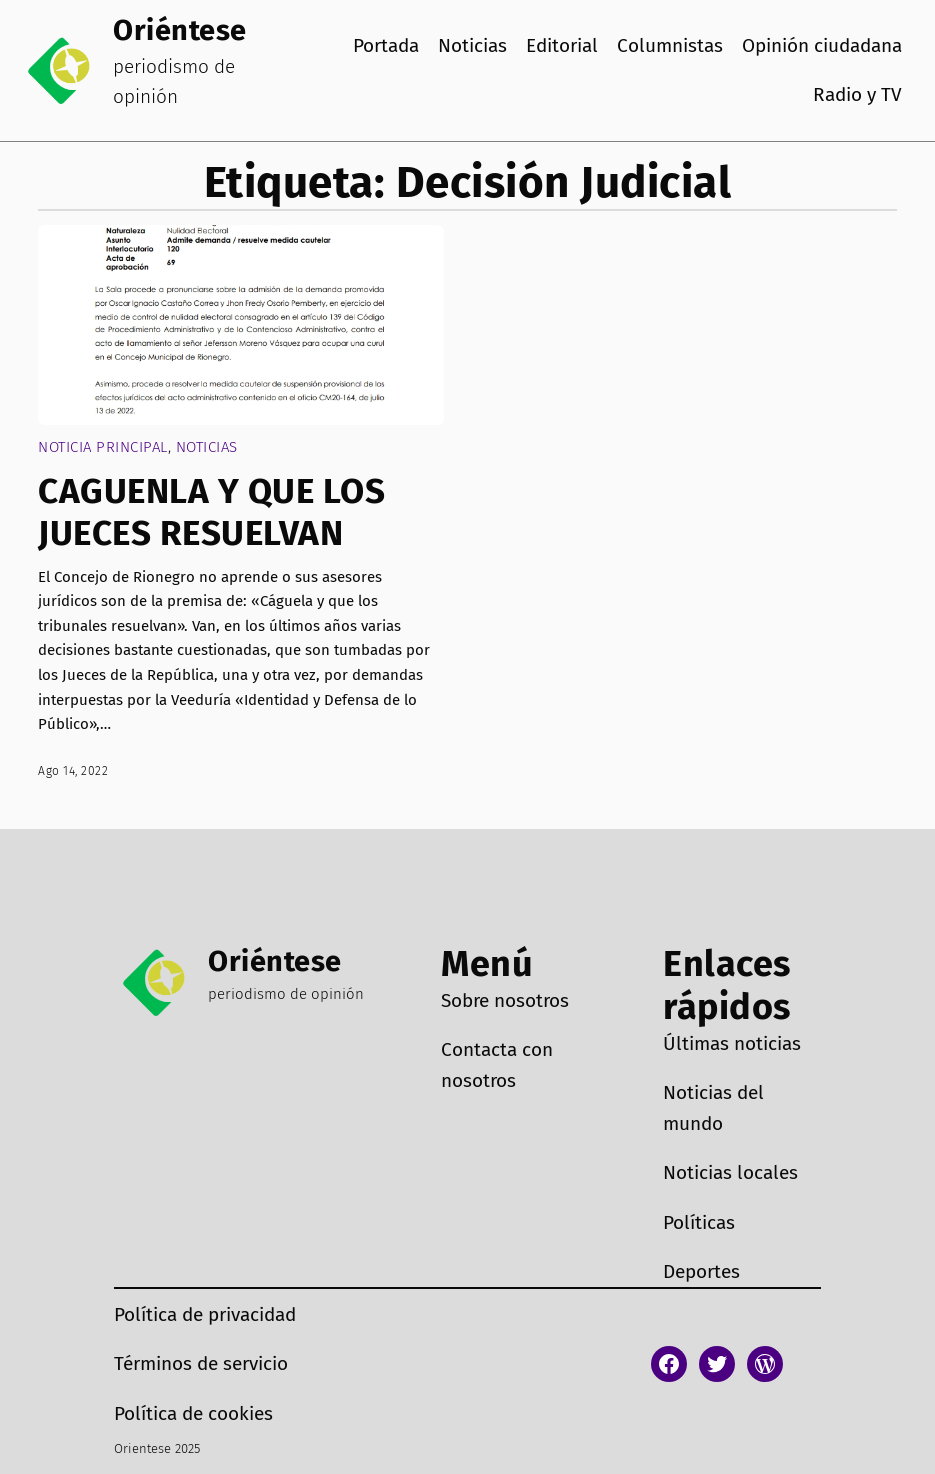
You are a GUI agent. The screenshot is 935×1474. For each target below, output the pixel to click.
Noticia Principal (103, 447)
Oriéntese (180, 30)
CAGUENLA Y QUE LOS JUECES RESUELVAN (211, 512)
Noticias (207, 447)
